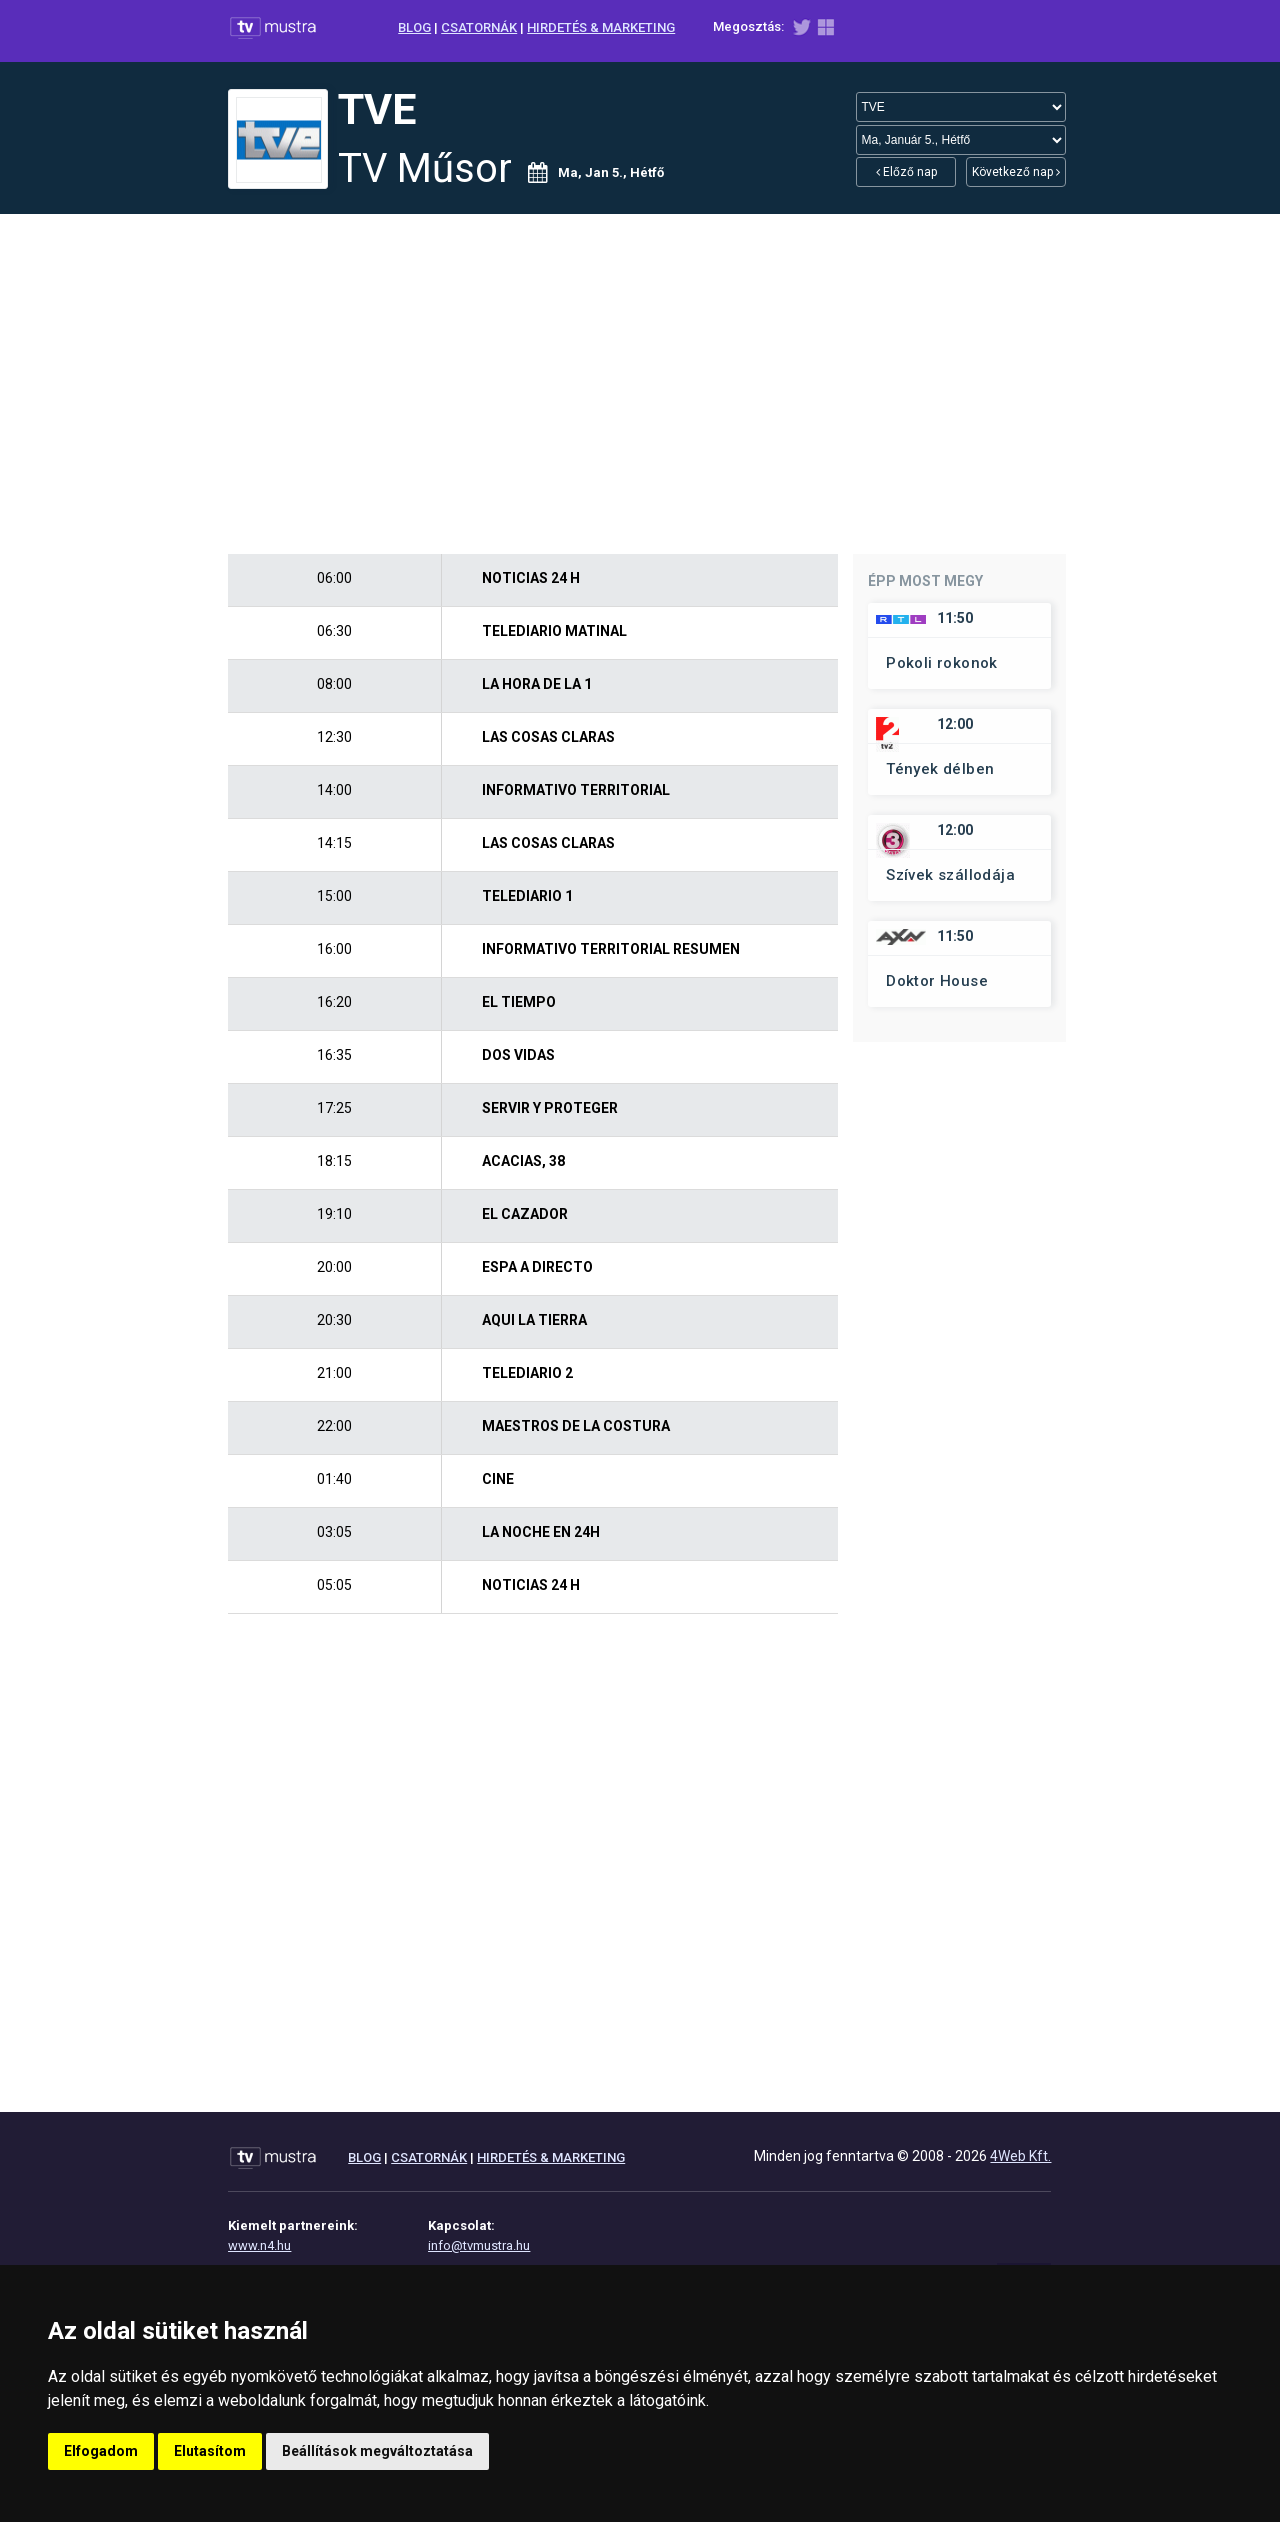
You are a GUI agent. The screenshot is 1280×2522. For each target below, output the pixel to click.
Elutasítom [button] (210, 2451)
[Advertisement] (640, 384)
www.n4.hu (259, 2245)
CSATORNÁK (479, 27)
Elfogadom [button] (101, 2451)
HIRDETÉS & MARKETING (601, 27)
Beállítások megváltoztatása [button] (377, 2451)
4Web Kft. (1020, 2156)
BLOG (414, 27)
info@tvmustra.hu (479, 2245)
